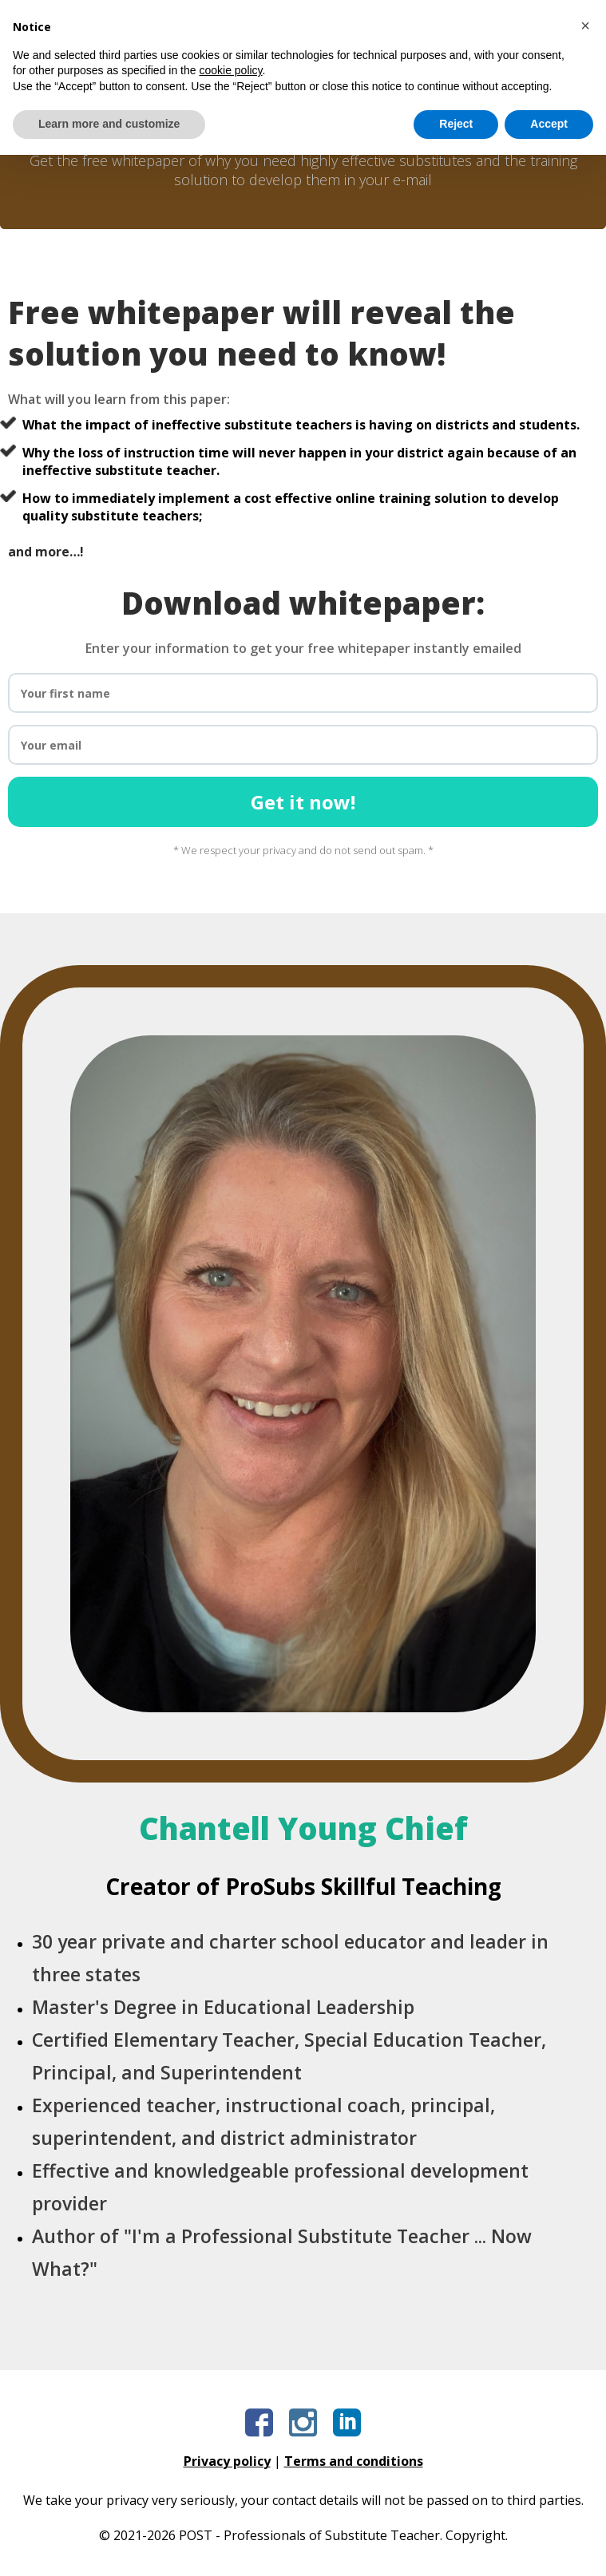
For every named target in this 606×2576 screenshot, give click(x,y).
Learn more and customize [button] (109, 2544)
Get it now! (303, 802)
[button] (585, 2446)
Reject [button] (456, 2544)
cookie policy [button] (230, 2491)
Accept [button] (549, 2544)
